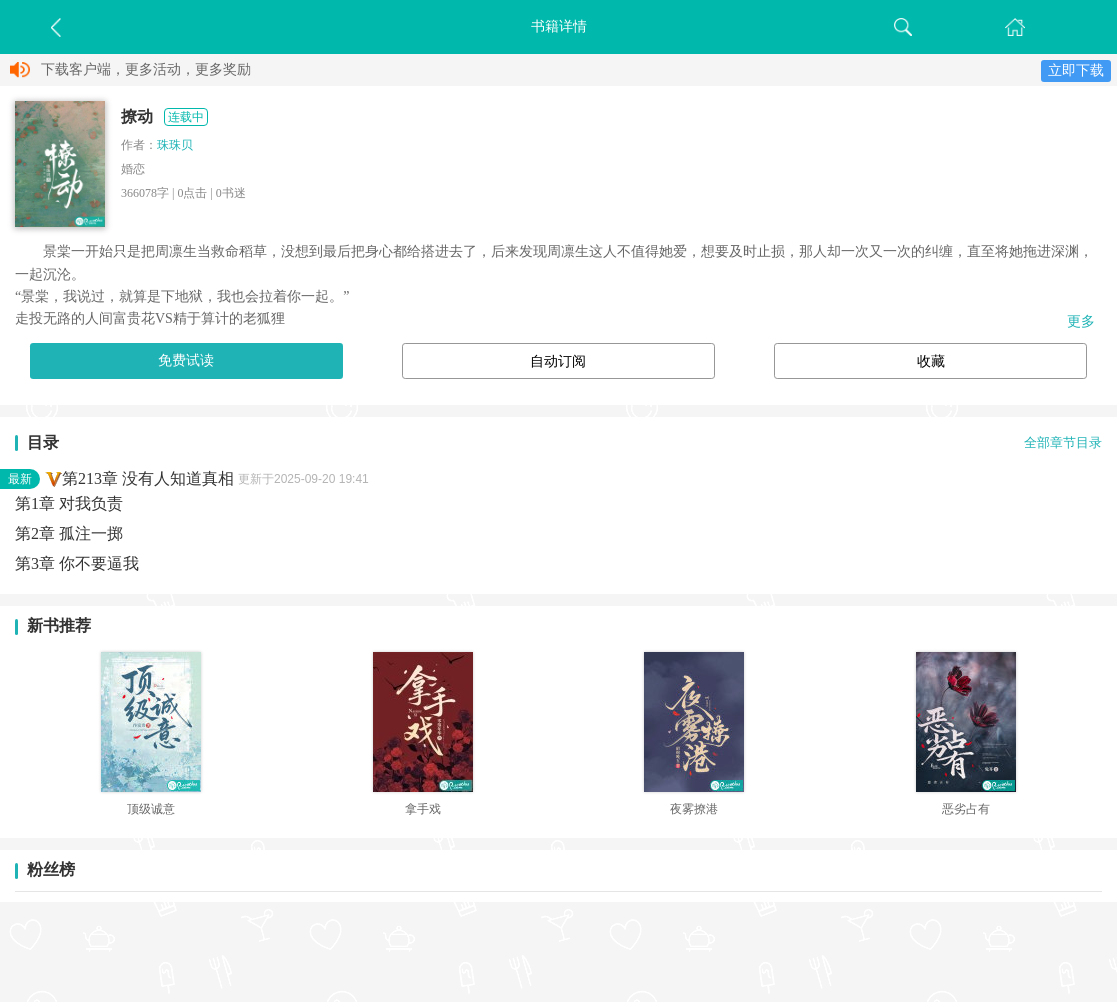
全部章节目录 (1063, 443)
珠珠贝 (175, 145)
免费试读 (186, 360)
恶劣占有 (966, 809)
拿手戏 (423, 809)
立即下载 (1076, 70)
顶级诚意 (151, 809)
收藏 (931, 361)
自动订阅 (558, 361)
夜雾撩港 (694, 809)
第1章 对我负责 (69, 503)
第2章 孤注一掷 (69, 533)
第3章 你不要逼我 (77, 563)
